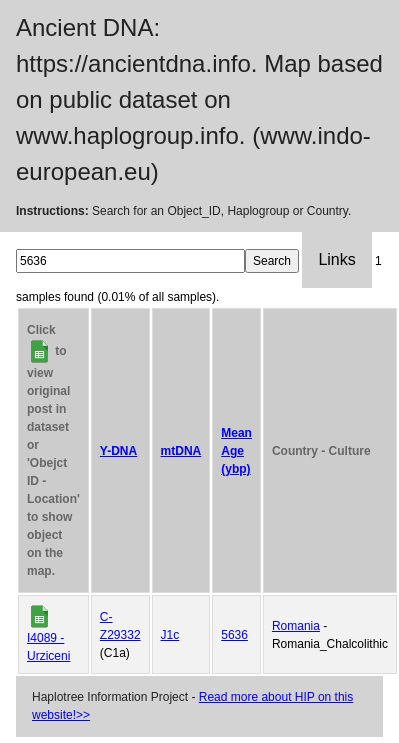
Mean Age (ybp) (236, 451)
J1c (170, 635)
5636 (234, 635)
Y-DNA (118, 451)
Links (336, 259)
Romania (296, 626)
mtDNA (181, 451)
